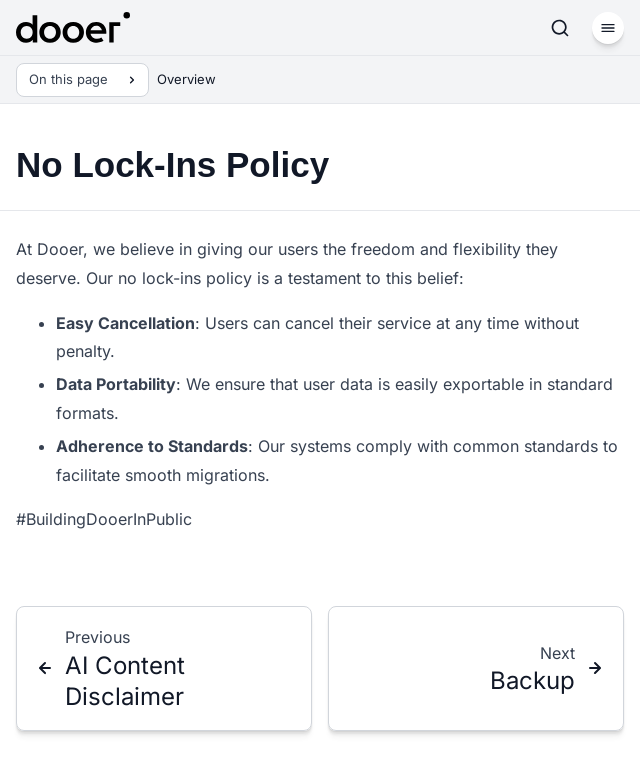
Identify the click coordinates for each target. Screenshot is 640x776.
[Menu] (608, 28)
